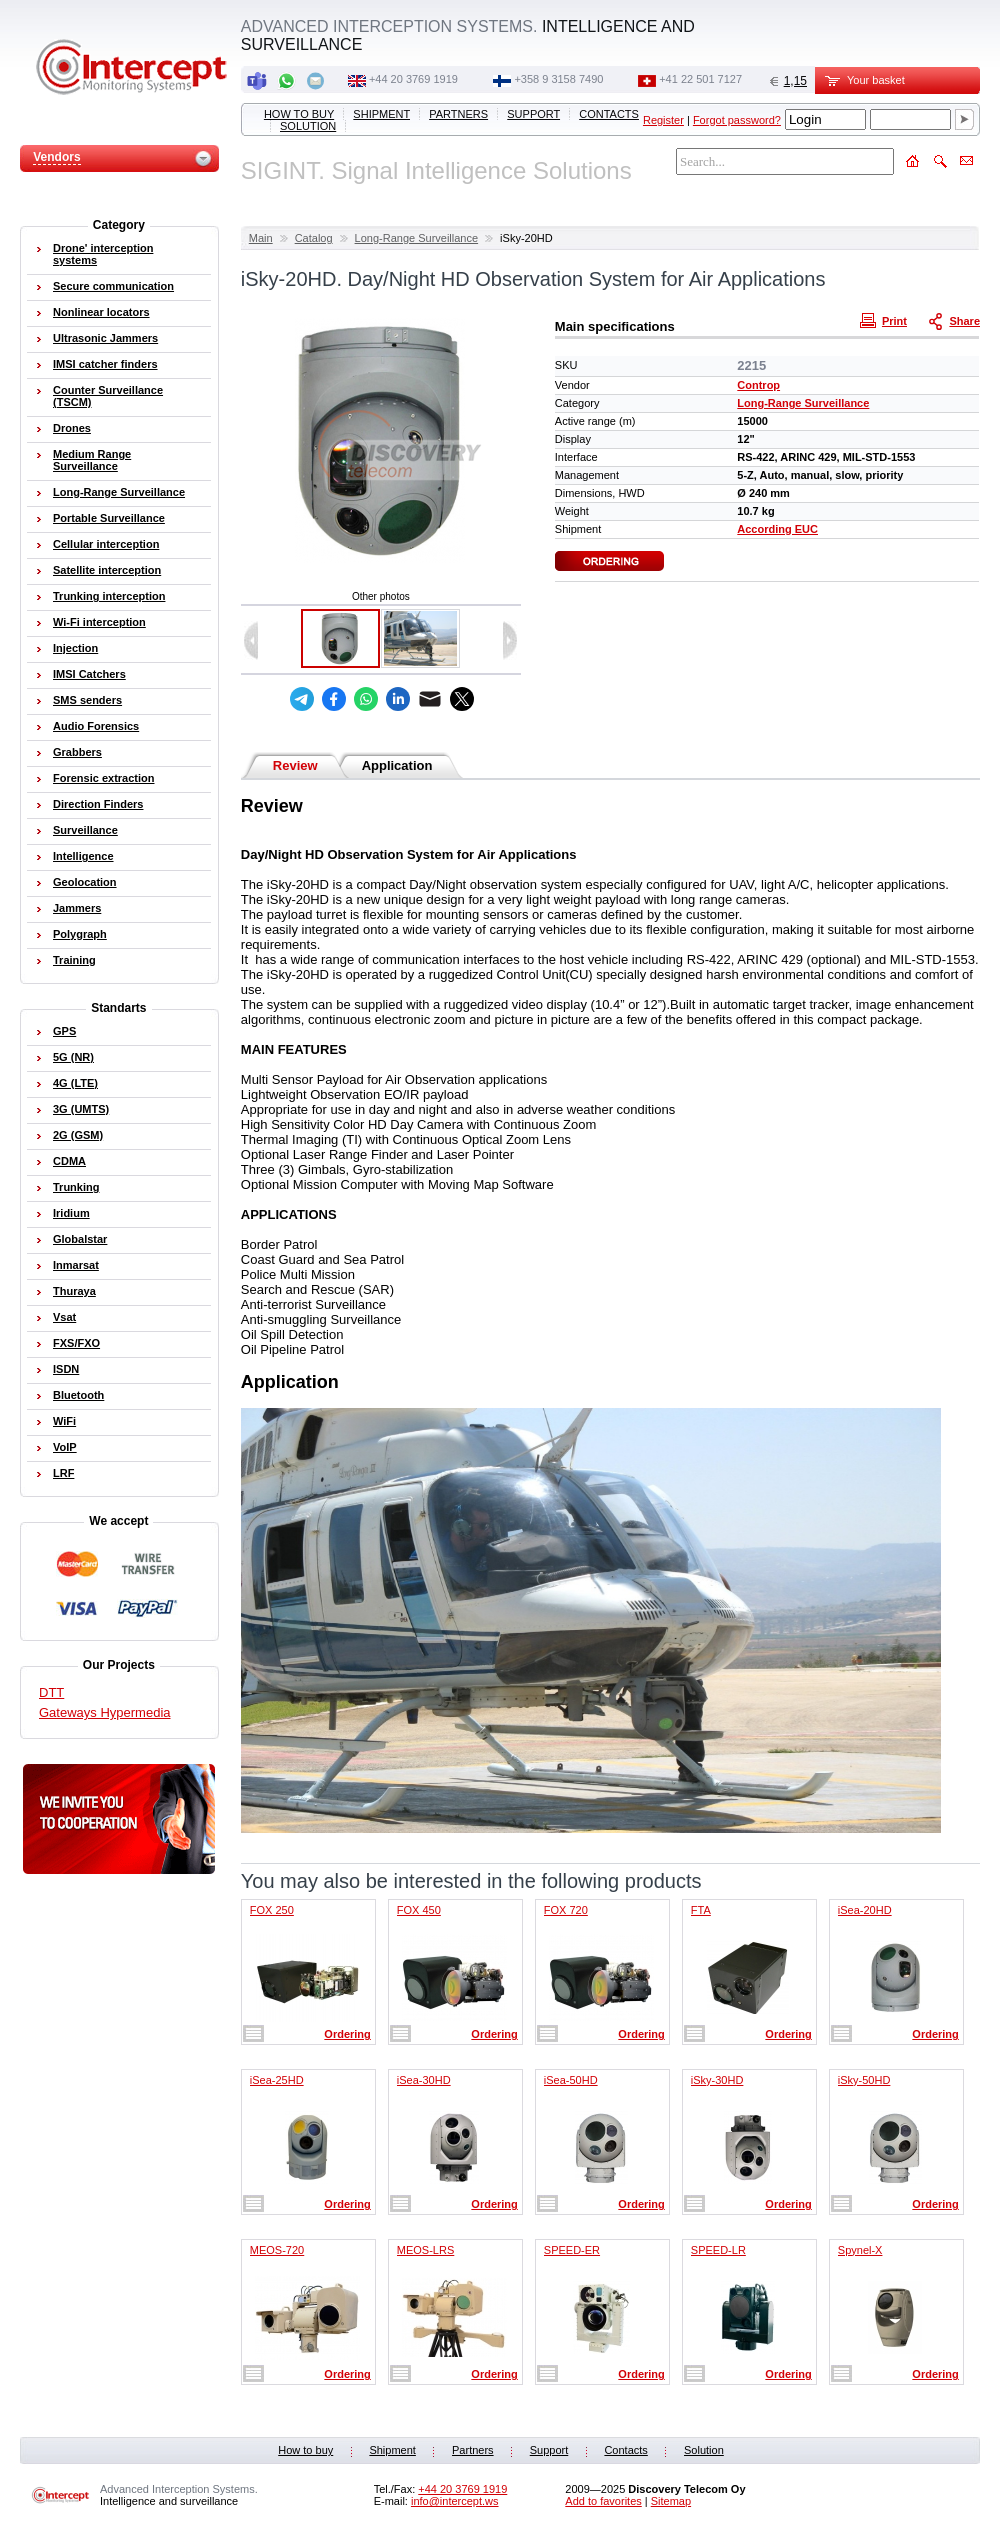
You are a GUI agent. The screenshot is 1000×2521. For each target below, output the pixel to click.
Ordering (347, 2034)
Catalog (314, 238)
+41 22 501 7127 (700, 79)
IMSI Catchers (89, 674)
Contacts (609, 114)
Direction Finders (98, 804)
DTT (51, 1692)
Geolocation (85, 882)
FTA (701, 1910)
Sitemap (671, 2501)
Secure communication (113, 286)
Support (533, 114)
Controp (758, 385)
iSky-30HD (717, 2080)
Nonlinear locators (101, 312)
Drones (72, 428)
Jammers (77, 908)
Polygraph (80, 934)
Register (663, 120)
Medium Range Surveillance (92, 460)
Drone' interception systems (103, 254)
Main (261, 238)
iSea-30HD (424, 2080)
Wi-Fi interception (99, 622)
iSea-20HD (865, 1910)
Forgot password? (737, 120)
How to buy (299, 114)
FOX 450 (419, 1910)
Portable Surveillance (109, 518)
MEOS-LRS (425, 2250)
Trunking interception (109, 596)
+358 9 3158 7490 (558, 79)
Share (956, 320)
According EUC (777, 529)
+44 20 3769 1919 (413, 79)
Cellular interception (106, 544)
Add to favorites (603, 2501)
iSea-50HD (571, 2080)
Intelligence (83, 856)
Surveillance (85, 830)
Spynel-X (860, 2250)
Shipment (381, 114)
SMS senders (87, 700)
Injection (75, 648)
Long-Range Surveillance (417, 238)
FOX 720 (566, 1910)
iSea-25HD (277, 2080)
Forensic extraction (103, 778)
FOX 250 (272, 1910)
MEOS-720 (277, 2250)
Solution (308, 126)
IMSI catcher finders (105, 364)
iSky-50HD (864, 2080)
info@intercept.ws (455, 2501)
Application (397, 765)
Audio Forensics (96, 726)
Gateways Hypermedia (105, 1712)
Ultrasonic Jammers (105, 338)
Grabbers (77, 752)
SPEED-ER (572, 2250)
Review (295, 765)
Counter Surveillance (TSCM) (108, 396)
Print (886, 320)
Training (74, 960)
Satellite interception (107, 570)
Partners (458, 114)
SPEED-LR (718, 2250)
